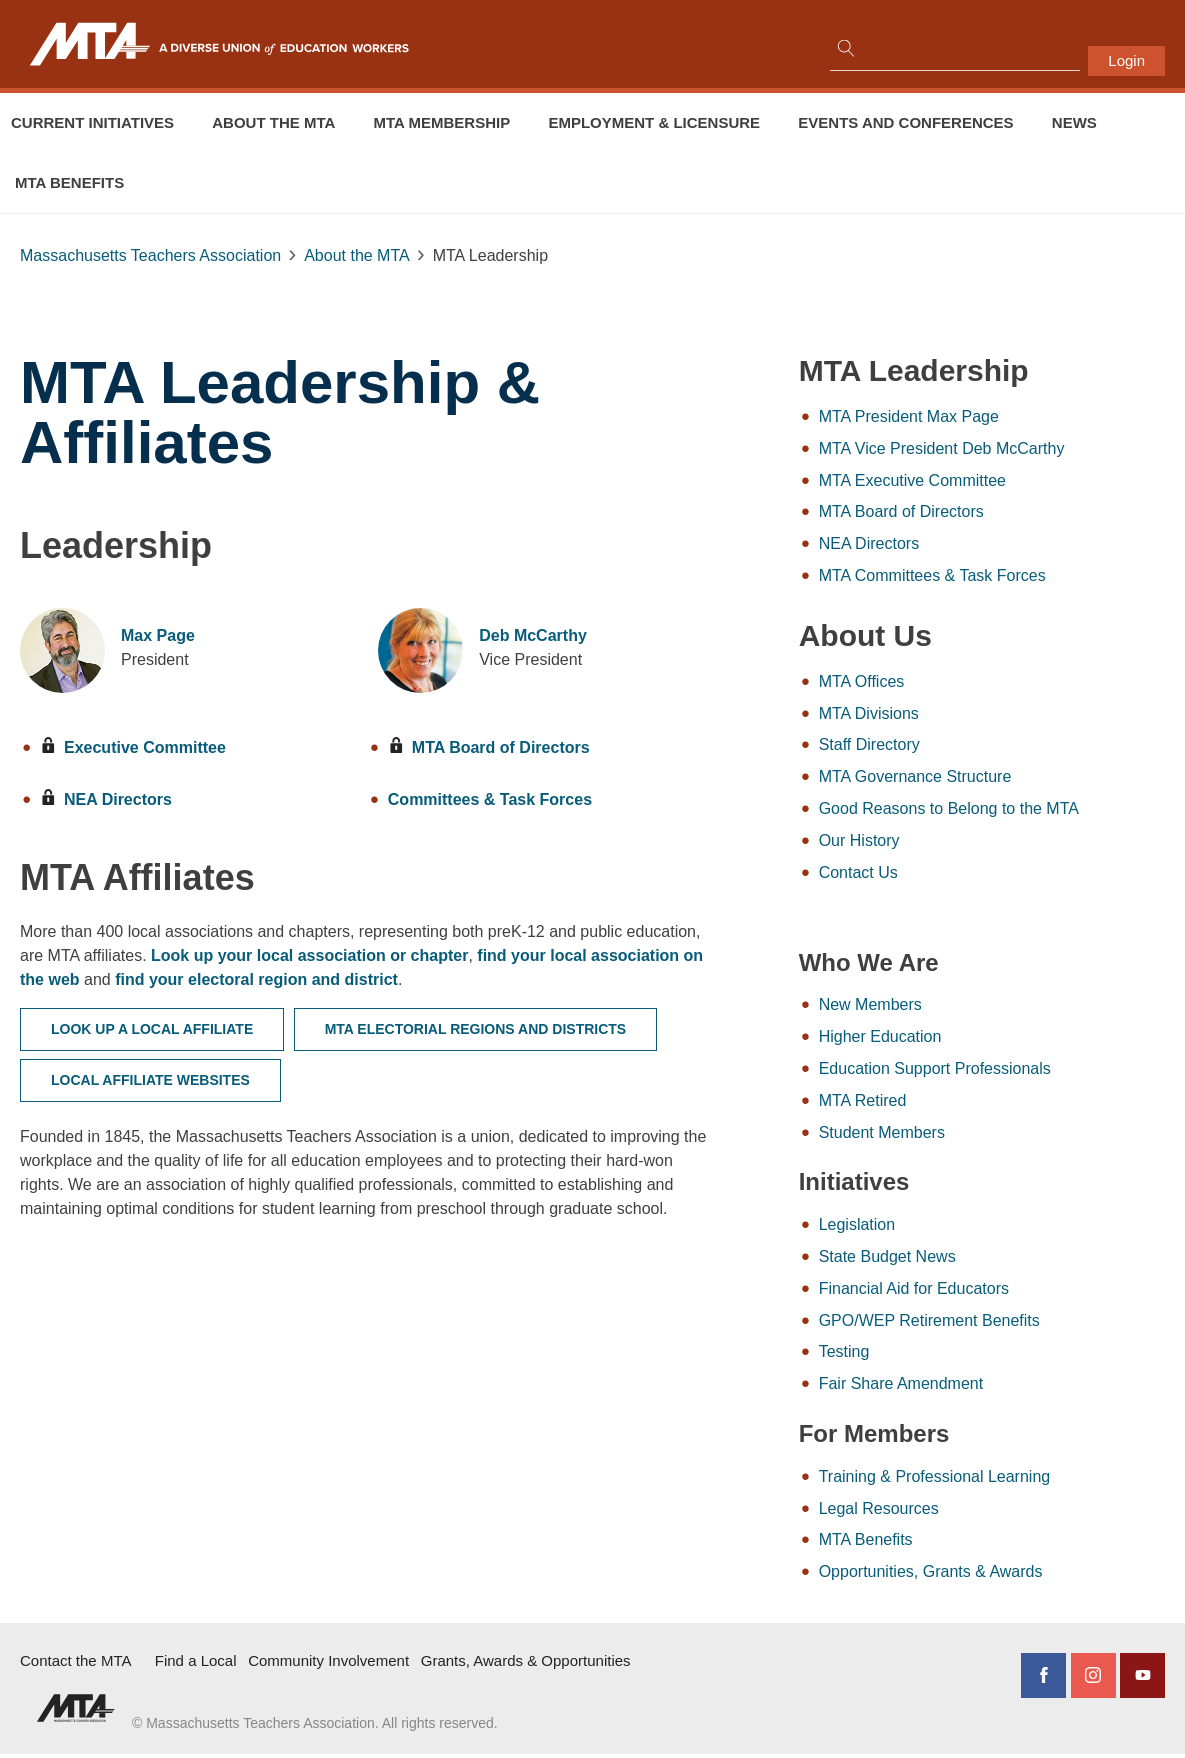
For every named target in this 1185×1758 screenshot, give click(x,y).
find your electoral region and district (373, 979)
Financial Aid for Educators (960, 1292)
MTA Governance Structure (961, 778)
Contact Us (904, 874)
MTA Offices (908, 682)
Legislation (903, 1228)
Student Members (928, 1135)
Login (1126, 60)
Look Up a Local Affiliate (152, 1029)
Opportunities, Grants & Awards (977, 1576)
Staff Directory (915, 746)
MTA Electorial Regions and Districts (476, 1029)
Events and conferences (905, 122)
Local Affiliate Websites (150, 1080)
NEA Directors (106, 799)
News (1074, 122)
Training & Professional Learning (981, 1480)
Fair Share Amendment (947, 1388)
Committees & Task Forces (476, 799)
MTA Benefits (69, 182)
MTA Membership (442, 122)
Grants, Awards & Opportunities (526, 1665)
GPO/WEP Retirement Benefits (975, 1324)
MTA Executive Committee (958, 480)
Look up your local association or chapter (387, 955)
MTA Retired (909, 1103)
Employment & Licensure (654, 122)
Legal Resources (925, 1512)
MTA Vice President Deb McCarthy (988, 448)
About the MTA (273, 122)
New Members (916, 1007)
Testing (890, 1356)
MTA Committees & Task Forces (978, 576)
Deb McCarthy (519, 635)
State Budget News (933, 1260)
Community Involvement (328, 1665)
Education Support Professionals (981, 1071)
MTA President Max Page (955, 416)
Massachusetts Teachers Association (150, 255)
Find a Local (196, 1665)
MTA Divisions (915, 714)
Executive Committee (133, 747)
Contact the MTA (75, 1665)
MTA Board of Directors (475, 747)
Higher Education (926, 1039)
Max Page (158, 635)
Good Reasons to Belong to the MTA (995, 810)
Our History (905, 842)
